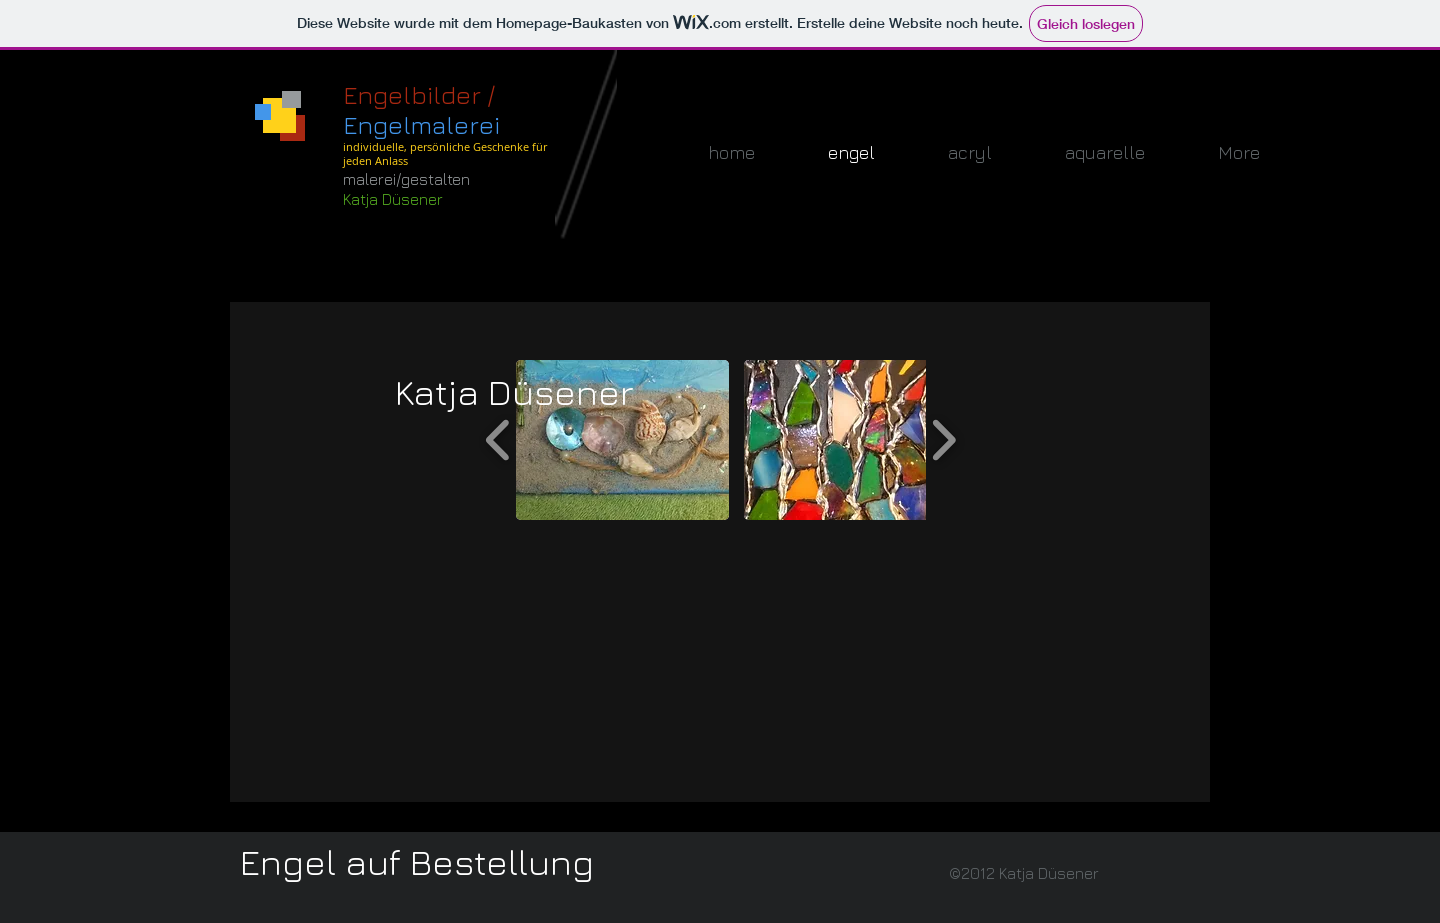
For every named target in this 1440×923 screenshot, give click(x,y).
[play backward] (498, 440)
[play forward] (943, 440)
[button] (622, 440)
